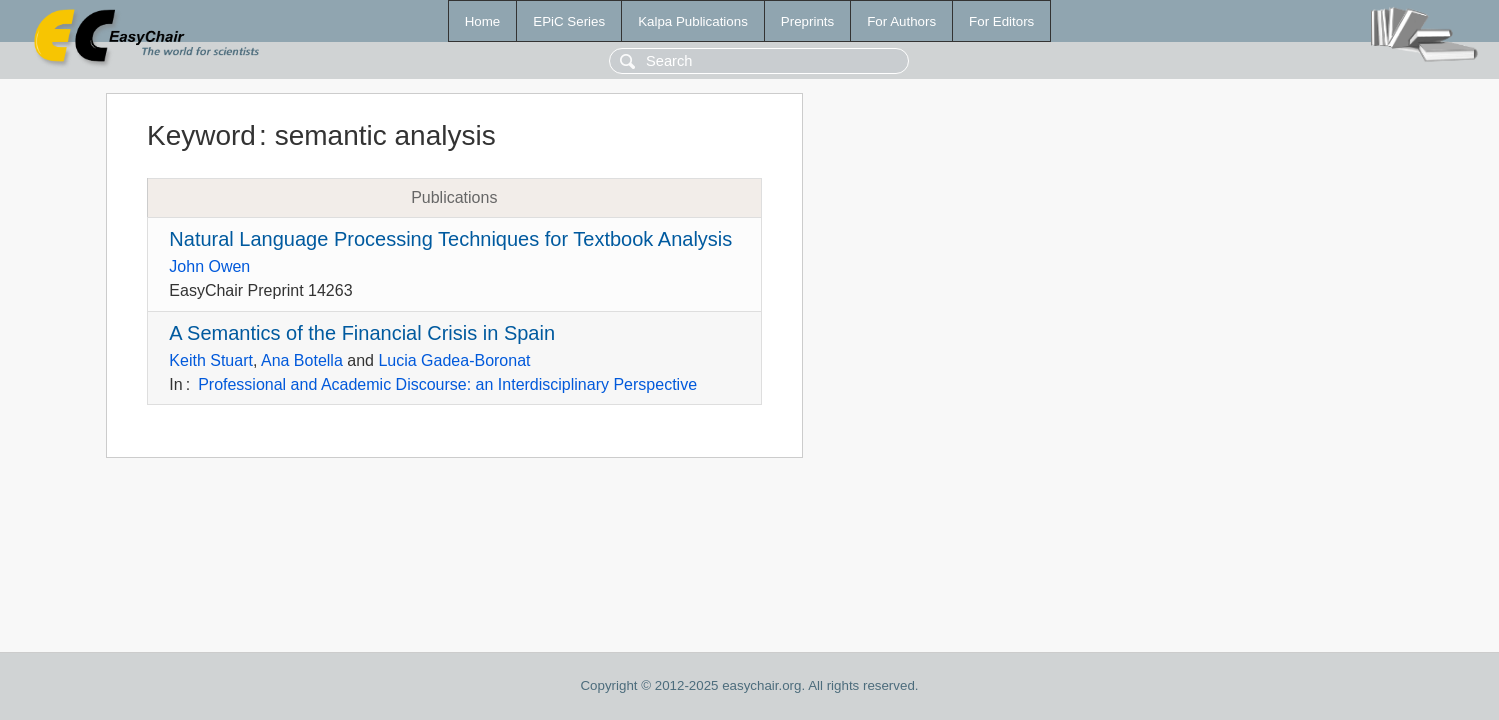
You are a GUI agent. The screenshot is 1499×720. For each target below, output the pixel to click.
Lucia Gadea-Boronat (454, 360)
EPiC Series (569, 21)
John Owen (209, 266)
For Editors (1001, 21)
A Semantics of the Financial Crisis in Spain (362, 333)
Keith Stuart (211, 360)
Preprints (807, 21)
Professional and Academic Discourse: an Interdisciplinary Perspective (447, 384)
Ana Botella (302, 360)
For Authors (901, 21)
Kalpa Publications (693, 21)
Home (483, 21)
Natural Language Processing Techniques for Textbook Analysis (450, 239)
